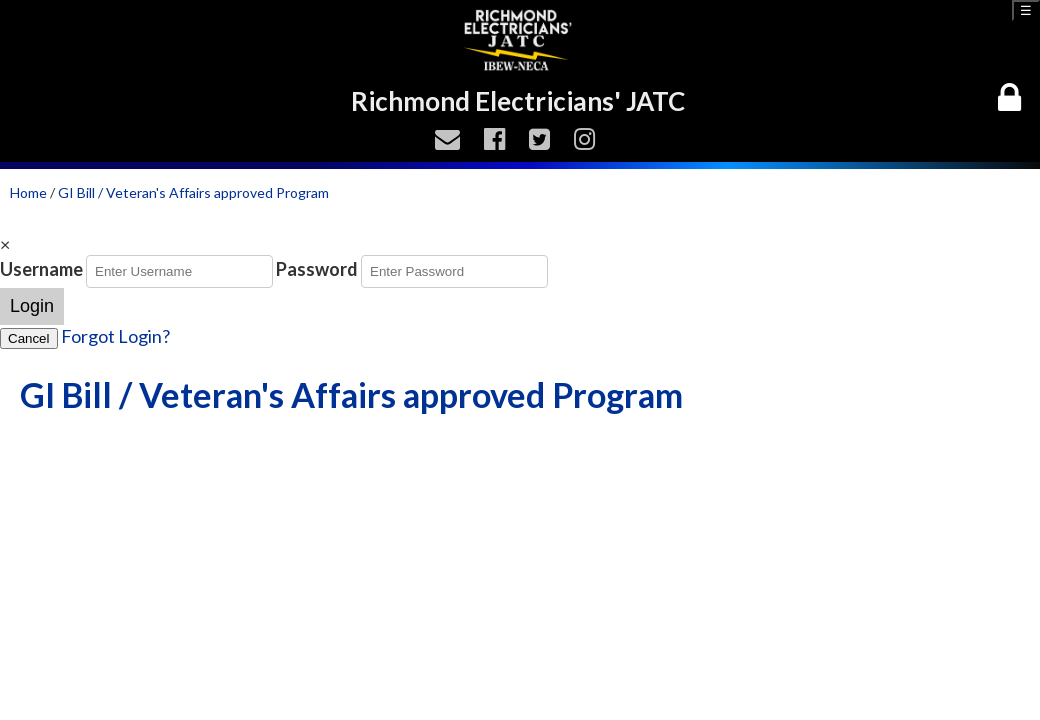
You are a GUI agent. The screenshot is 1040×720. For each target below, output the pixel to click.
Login (32, 306)
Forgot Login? (115, 336)
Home (28, 192)
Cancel (29, 338)
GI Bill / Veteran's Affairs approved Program (193, 192)
